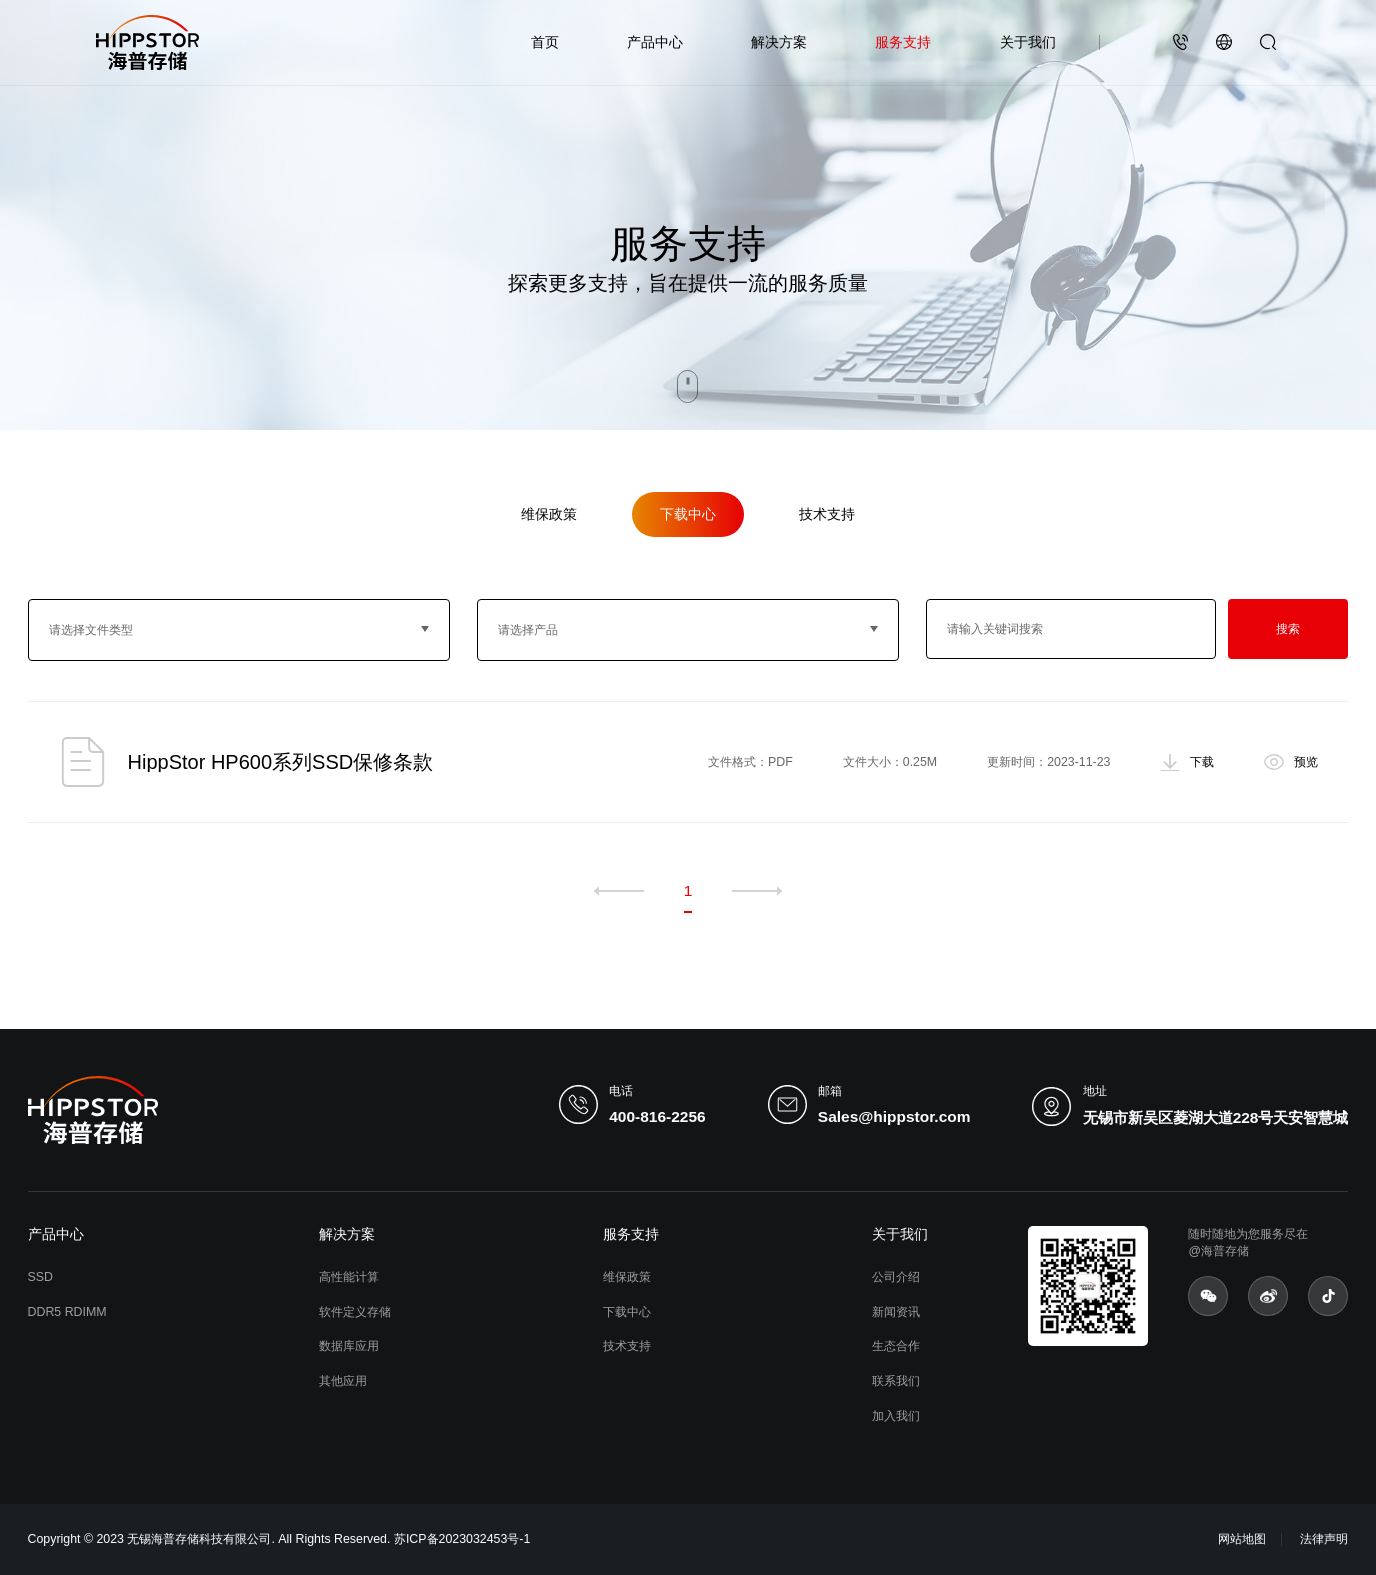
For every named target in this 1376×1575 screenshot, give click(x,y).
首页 (545, 42)
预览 (1306, 761)
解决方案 (779, 42)
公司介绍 (896, 1277)
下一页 (757, 891)
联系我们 (896, 1381)
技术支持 (827, 514)
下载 (1202, 761)
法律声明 (1324, 1539)
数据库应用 (349, 1346)
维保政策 (549, 514)
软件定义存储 (355, 1312)
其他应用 (343, 1381)
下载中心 (688, 514)
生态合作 (896, 1346)
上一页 (619, 891)
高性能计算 (349, 1277)
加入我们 (896, 1416)
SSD (40, 1277)
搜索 (1288, 629)
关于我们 (1028, 42)
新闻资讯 (896, 1312)
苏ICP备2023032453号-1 (462, 1539)
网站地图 (1242, 1539)
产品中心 (655, 42)
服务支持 (903, 42)
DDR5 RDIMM (67, 1312)
